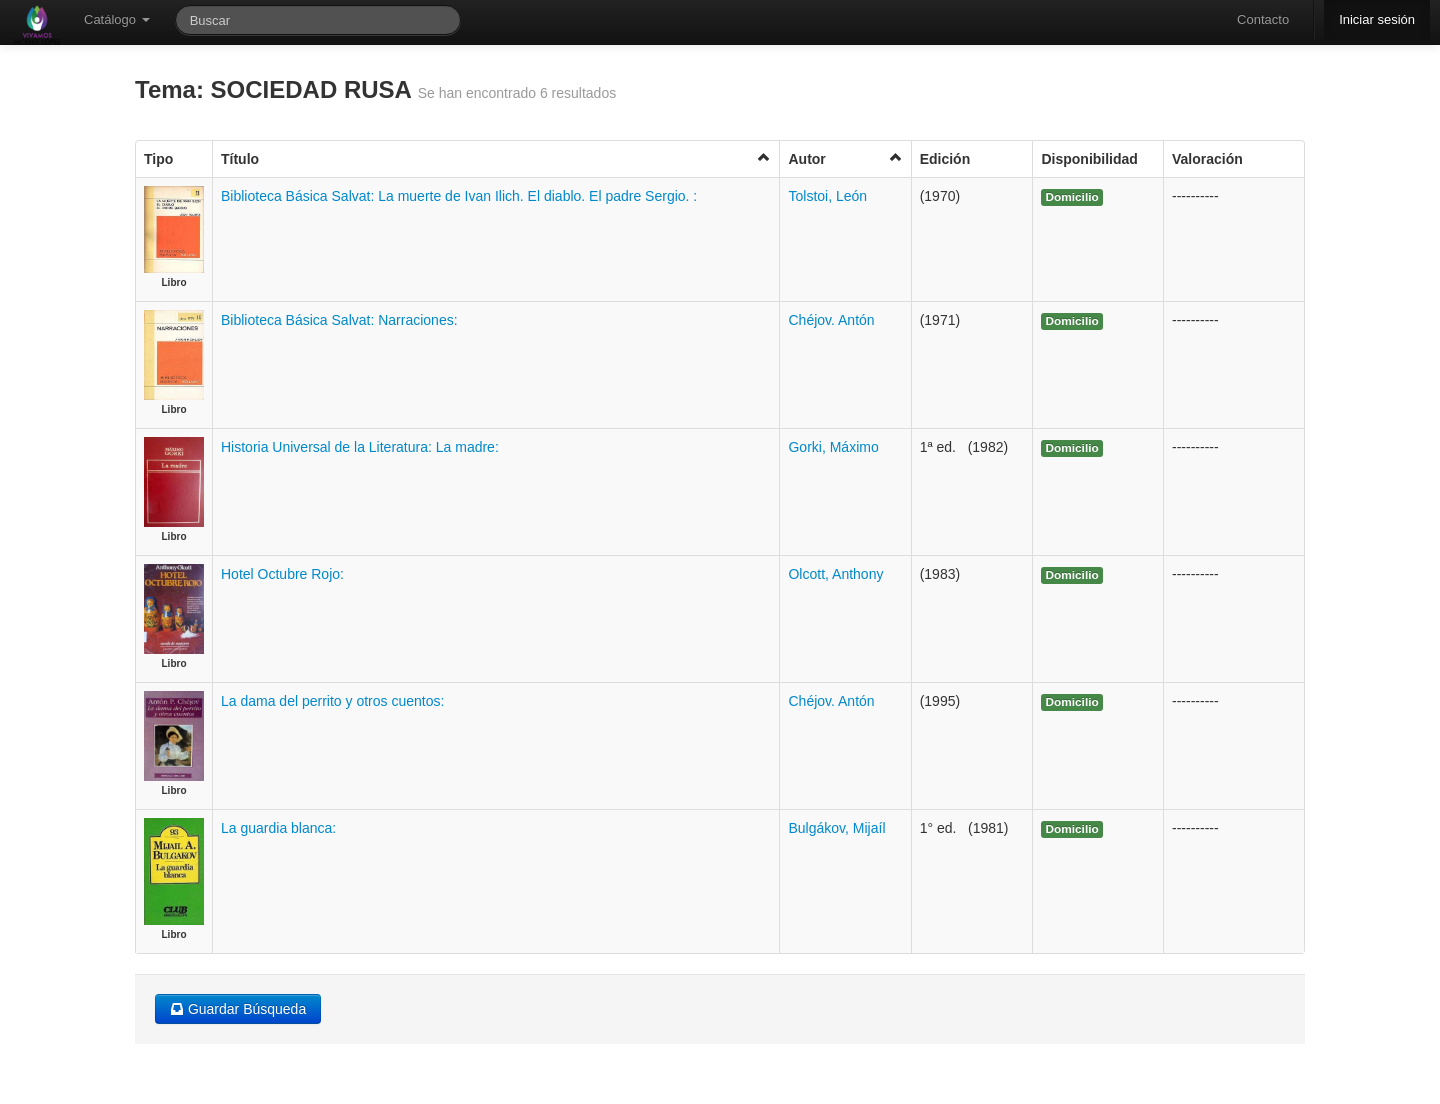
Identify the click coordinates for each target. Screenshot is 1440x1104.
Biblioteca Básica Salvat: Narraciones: (339, 320)
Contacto (1263, 19)
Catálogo (117, 19)
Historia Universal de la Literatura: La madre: (360, 447)
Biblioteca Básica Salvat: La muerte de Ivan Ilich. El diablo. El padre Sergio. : (459, 196)
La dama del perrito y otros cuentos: (332, 701)
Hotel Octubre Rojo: (282, 574)
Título (496, 158)
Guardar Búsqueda (238, 1009)
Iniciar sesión (1377, 19)
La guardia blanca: (278, 828)
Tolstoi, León (827, 196)
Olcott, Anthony (835, 574)
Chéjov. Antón (831, 320)
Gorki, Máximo (833, 447)
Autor (845, 158)
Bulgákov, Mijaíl (836, 828)
